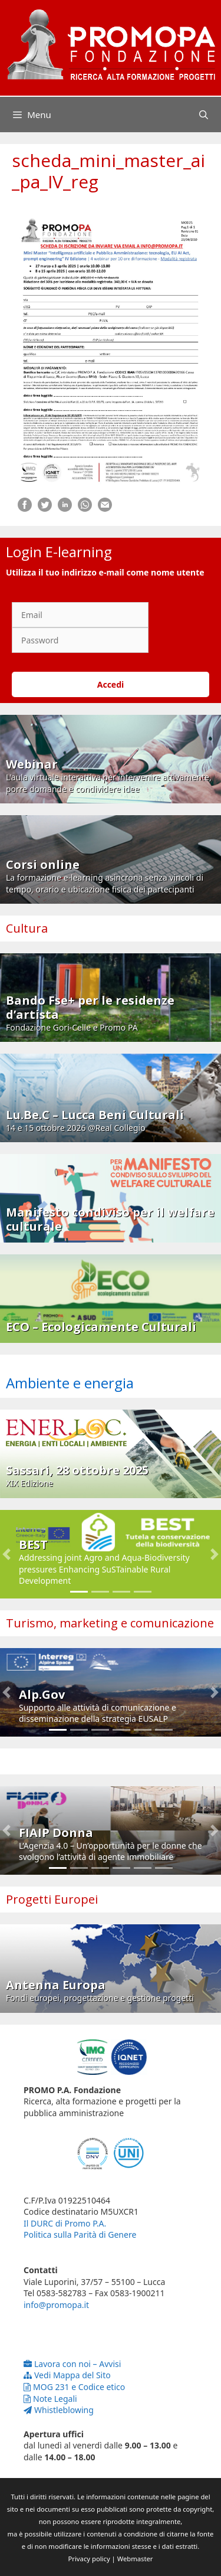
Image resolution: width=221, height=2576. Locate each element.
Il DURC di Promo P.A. (65, 2223)
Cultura (27, 928)
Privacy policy (89, 2558)
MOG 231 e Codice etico (74, 2386)
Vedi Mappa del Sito (67, 2375)
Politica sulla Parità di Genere (80, 2234)
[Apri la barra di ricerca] (203, 114)
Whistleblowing (59, 2409)
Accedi (110, 684)
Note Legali (50, 2398)
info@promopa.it (56, 2304)
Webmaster (135, 2558)
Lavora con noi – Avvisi (72, 2363)
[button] (7, 1554)
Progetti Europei (52, 1899)
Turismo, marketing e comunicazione (110, 1623)
